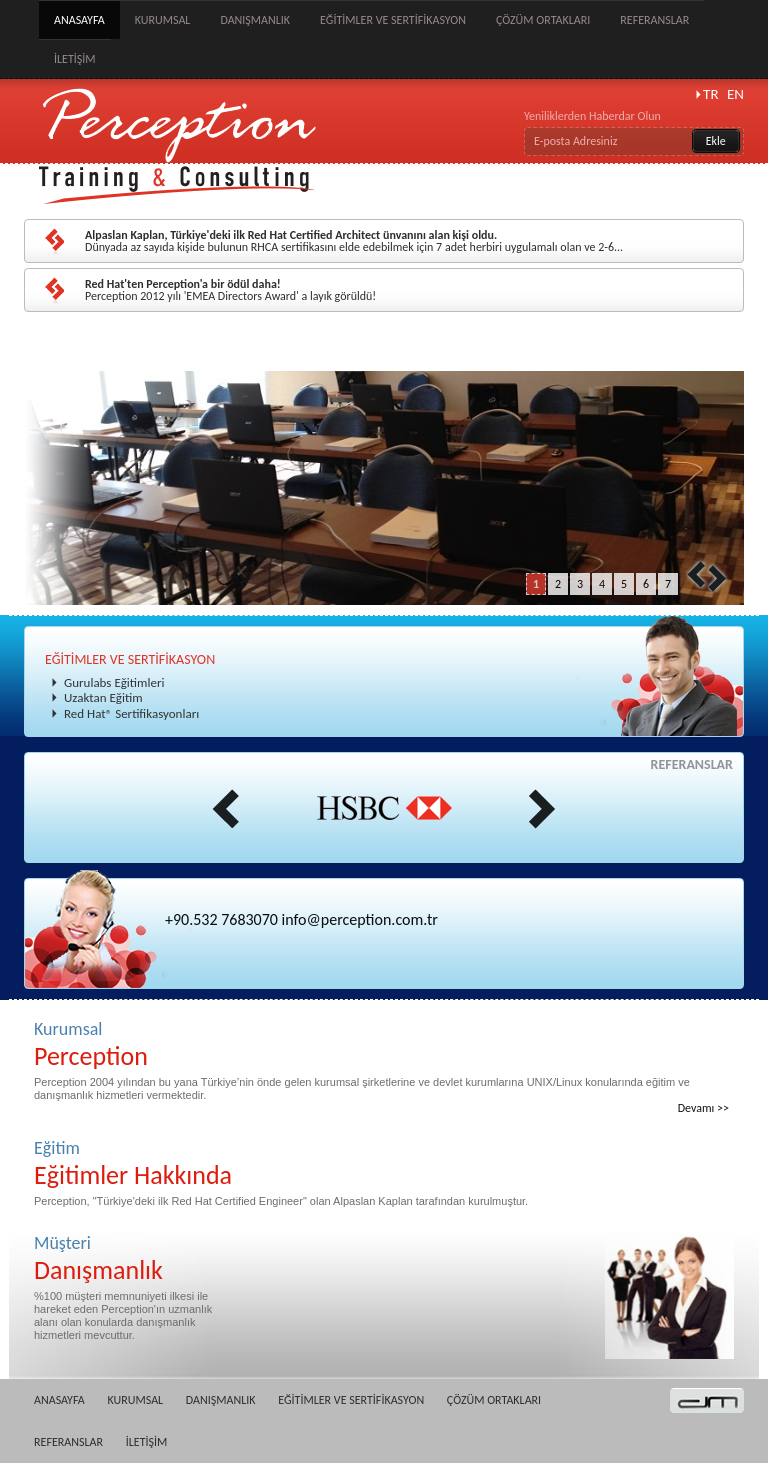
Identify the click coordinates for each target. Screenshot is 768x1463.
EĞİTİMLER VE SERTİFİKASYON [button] (393, 20)
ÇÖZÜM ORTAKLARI (543, 20)
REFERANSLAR (654, 20)
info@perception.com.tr (360, 919)
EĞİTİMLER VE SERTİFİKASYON (130, 659)
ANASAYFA (79, 20)
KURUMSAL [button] (163, 20)
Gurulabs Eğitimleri (114, 682)
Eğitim (384, 1163)
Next (716, 578)
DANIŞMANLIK (255, 20)
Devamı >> (703, 1108)
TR (710, 94)
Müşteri (126, 1258)
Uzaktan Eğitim (103, 697)
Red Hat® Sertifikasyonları (131, 713)
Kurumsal (384, 1044)
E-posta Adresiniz (575, 141)
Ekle (716, 141)
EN (735, 94)
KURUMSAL (135, 1400)
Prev (696, 573)
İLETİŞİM (75, 59)
